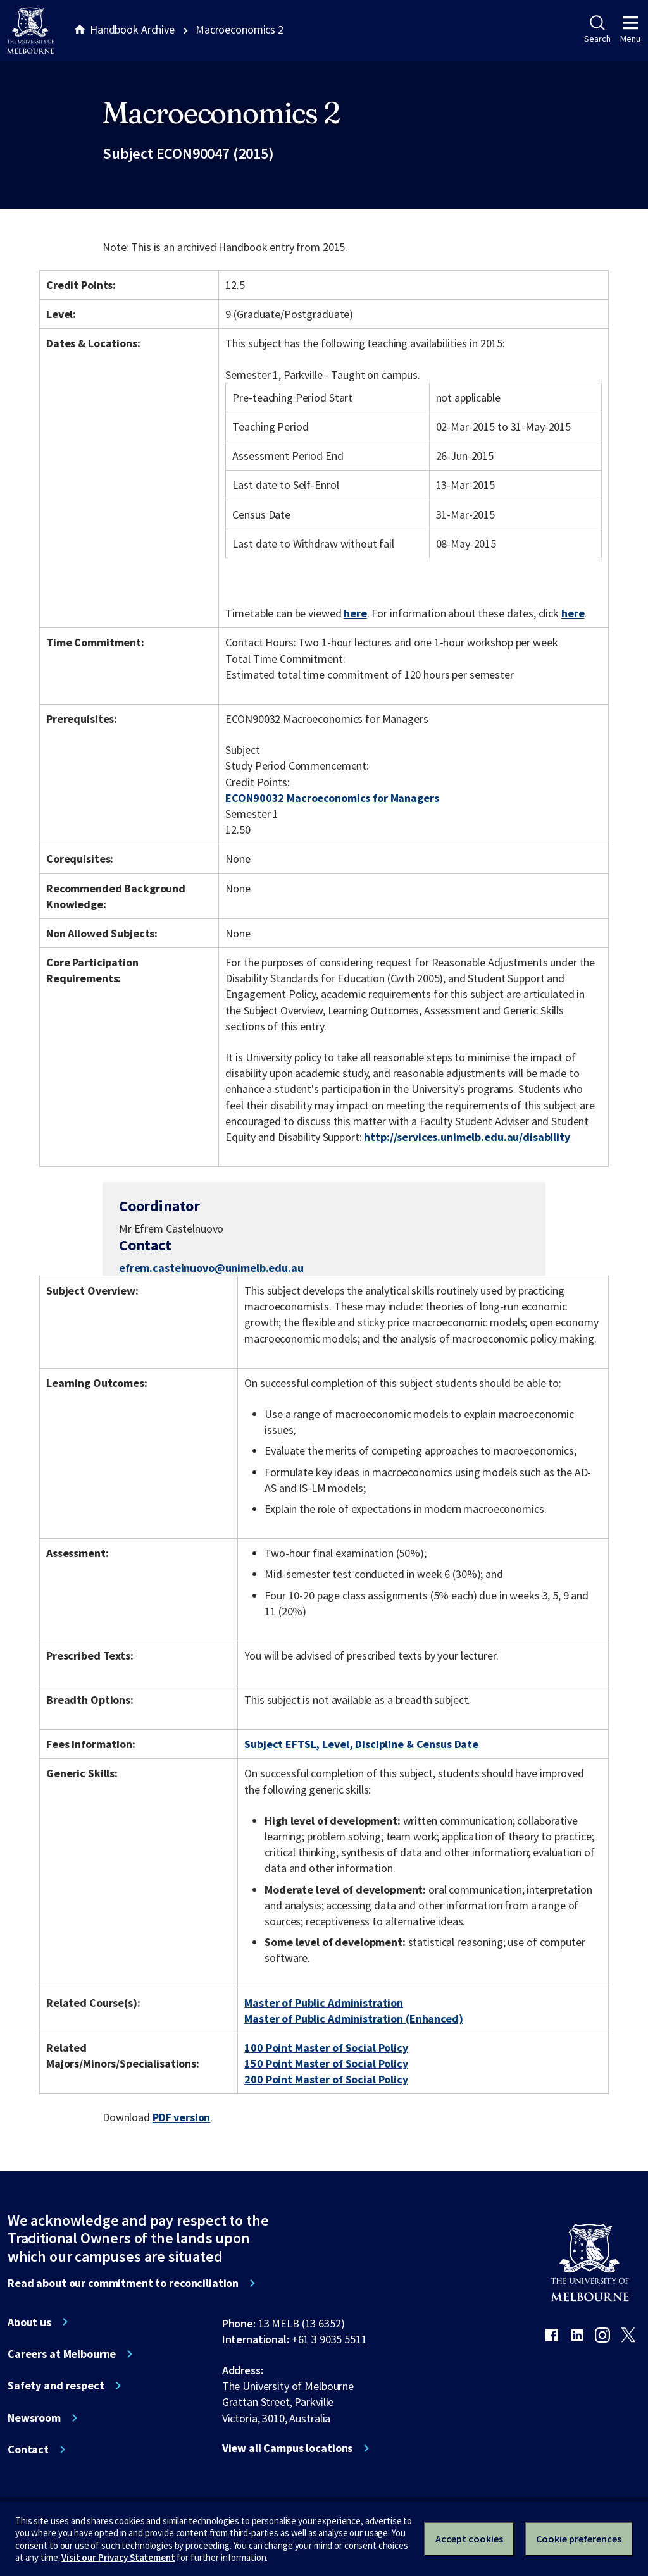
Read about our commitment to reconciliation (123, 2283)
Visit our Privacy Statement (118, 2557)
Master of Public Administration (323, 2002)
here (355, 613)
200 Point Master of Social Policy (326, 2079)
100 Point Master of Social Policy (326, 2047)
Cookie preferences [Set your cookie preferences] (578, 2538)
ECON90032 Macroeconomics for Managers (332, 798)
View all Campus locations (287, 2448)
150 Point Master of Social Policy (326, 2063)
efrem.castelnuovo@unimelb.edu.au (211, 1268)
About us (29, 2322)
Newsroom (34, 2418)
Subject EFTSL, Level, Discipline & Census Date (361, 1744)
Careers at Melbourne (62, 2354)
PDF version (182, 2117)
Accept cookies (469, 2538)
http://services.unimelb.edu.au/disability (467, 1137)
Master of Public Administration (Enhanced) (353, 2018)
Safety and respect (56, 2386)
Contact (28, 2449)
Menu (630, 29)
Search (597, 29)
